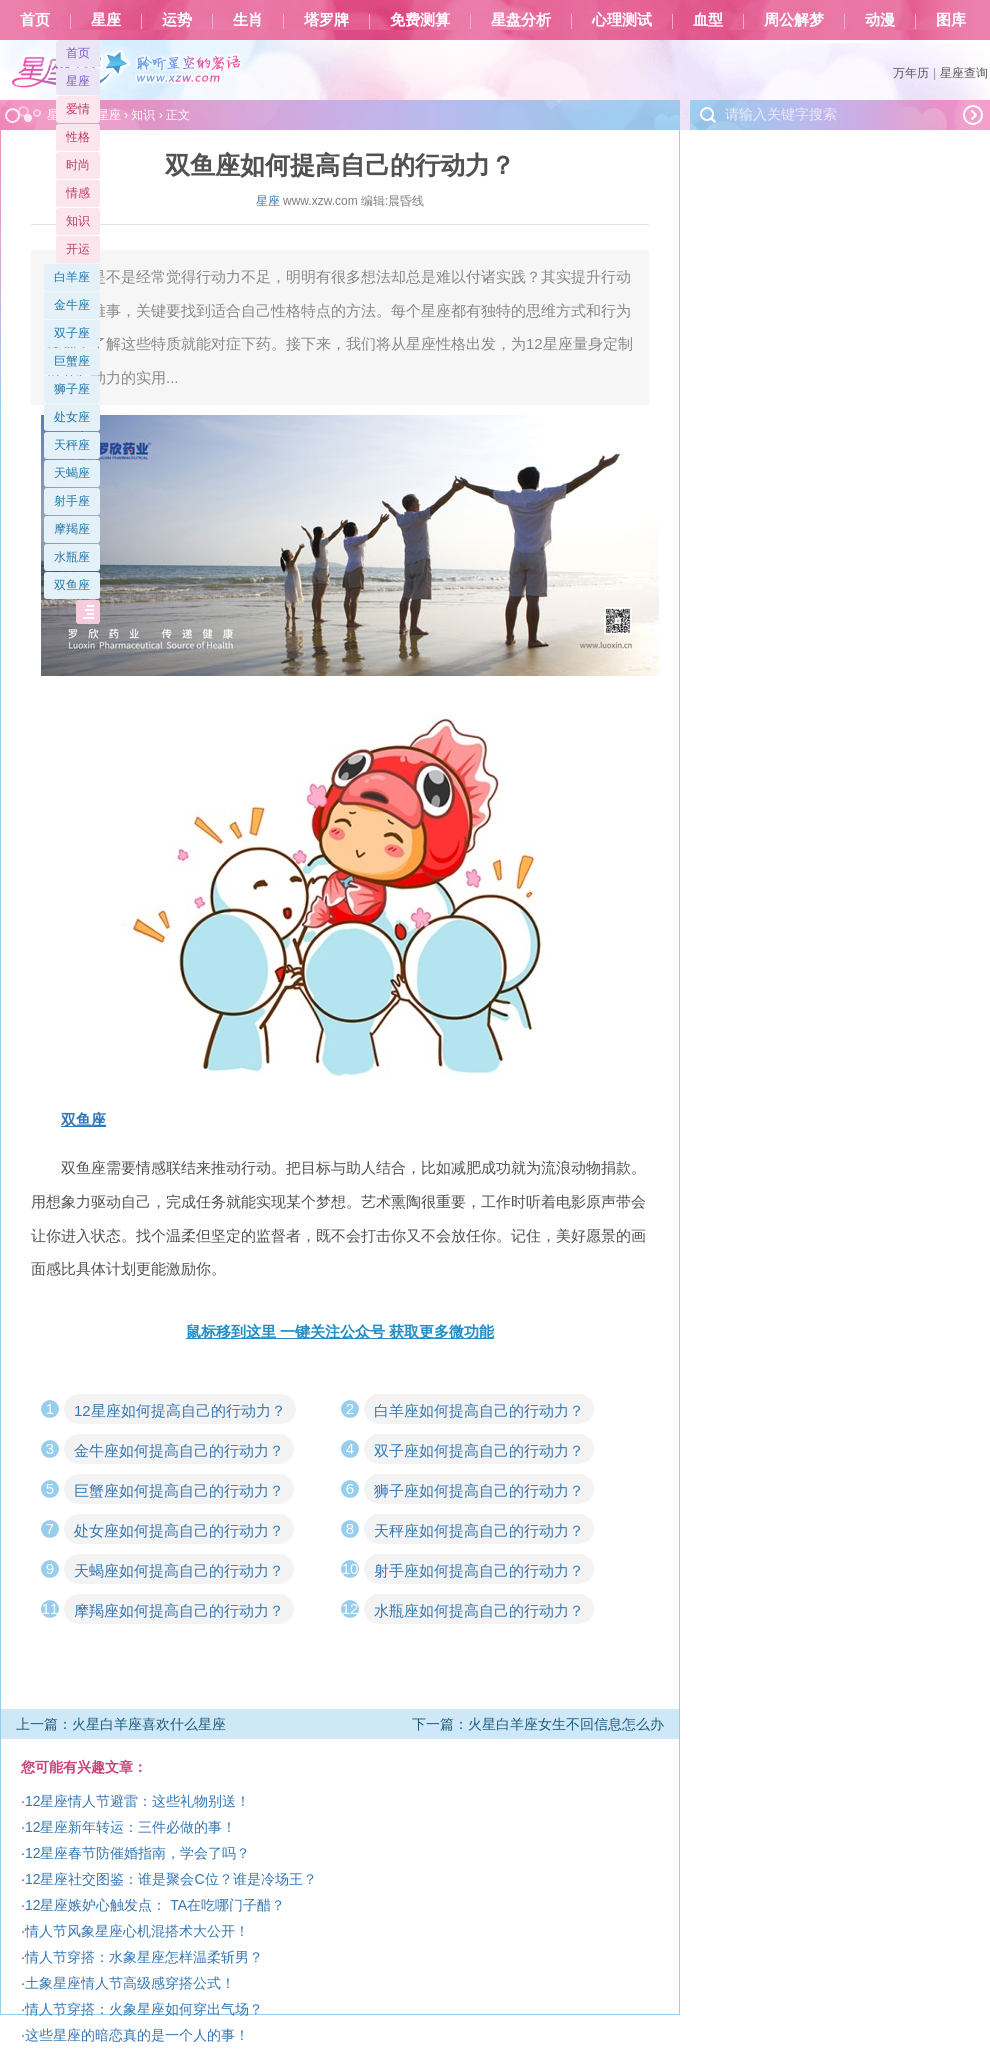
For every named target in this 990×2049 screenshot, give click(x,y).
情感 (78, 193)
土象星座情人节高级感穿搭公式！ (130, 1983)
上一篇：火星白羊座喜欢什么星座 (121, 1724)
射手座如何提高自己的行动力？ (479, 1570)
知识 (78, 221)
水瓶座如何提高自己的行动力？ (479, 1610)
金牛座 (72, 305)
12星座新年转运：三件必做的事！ (131, 1827)
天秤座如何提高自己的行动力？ (479, 1530)
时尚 (78, 165)
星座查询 (964, 73)
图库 (951, 20)
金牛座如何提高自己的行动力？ (179, 1450)
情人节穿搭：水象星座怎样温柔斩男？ (144, 1957)
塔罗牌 (326, 20)
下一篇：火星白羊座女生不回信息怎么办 (538, 1724)
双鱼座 (72, 585)
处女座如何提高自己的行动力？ (179, 1530)
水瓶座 (72, 557)
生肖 (248, 20)
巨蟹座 (72, 361)
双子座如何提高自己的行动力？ (479, 1450)
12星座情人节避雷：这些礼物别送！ (138, 1801)
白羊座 (72, 277)
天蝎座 (72, 473)
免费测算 (420, 20)
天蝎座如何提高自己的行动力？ (179, 1570)
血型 (708, 20)
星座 (106, 20)
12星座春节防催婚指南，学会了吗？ (138, 1853)
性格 (78, 137)
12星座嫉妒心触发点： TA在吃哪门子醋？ (155, 1905)
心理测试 (622, 20)
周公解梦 (794, 20)
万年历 (911, 73)
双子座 (72, 333)
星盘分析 (521, 20)
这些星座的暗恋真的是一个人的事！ (137, 2035)
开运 (78, 249)
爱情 (78, 109)
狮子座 (72, 389)
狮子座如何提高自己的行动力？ (479, 1490)
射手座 (72, 501)
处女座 (72, 417)
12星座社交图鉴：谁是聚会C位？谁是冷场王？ (171, 1879)
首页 (35, 20)
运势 (177, 20)
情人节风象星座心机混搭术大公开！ (137, 1931)
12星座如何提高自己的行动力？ (180, 1410)
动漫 (880, 20)
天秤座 (72, 445)
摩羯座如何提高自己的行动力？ (179, 1610)
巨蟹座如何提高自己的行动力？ (179, 1490)
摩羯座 (72, 529)
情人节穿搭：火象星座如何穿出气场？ (144, 2009)
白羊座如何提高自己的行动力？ (479, 1410)
